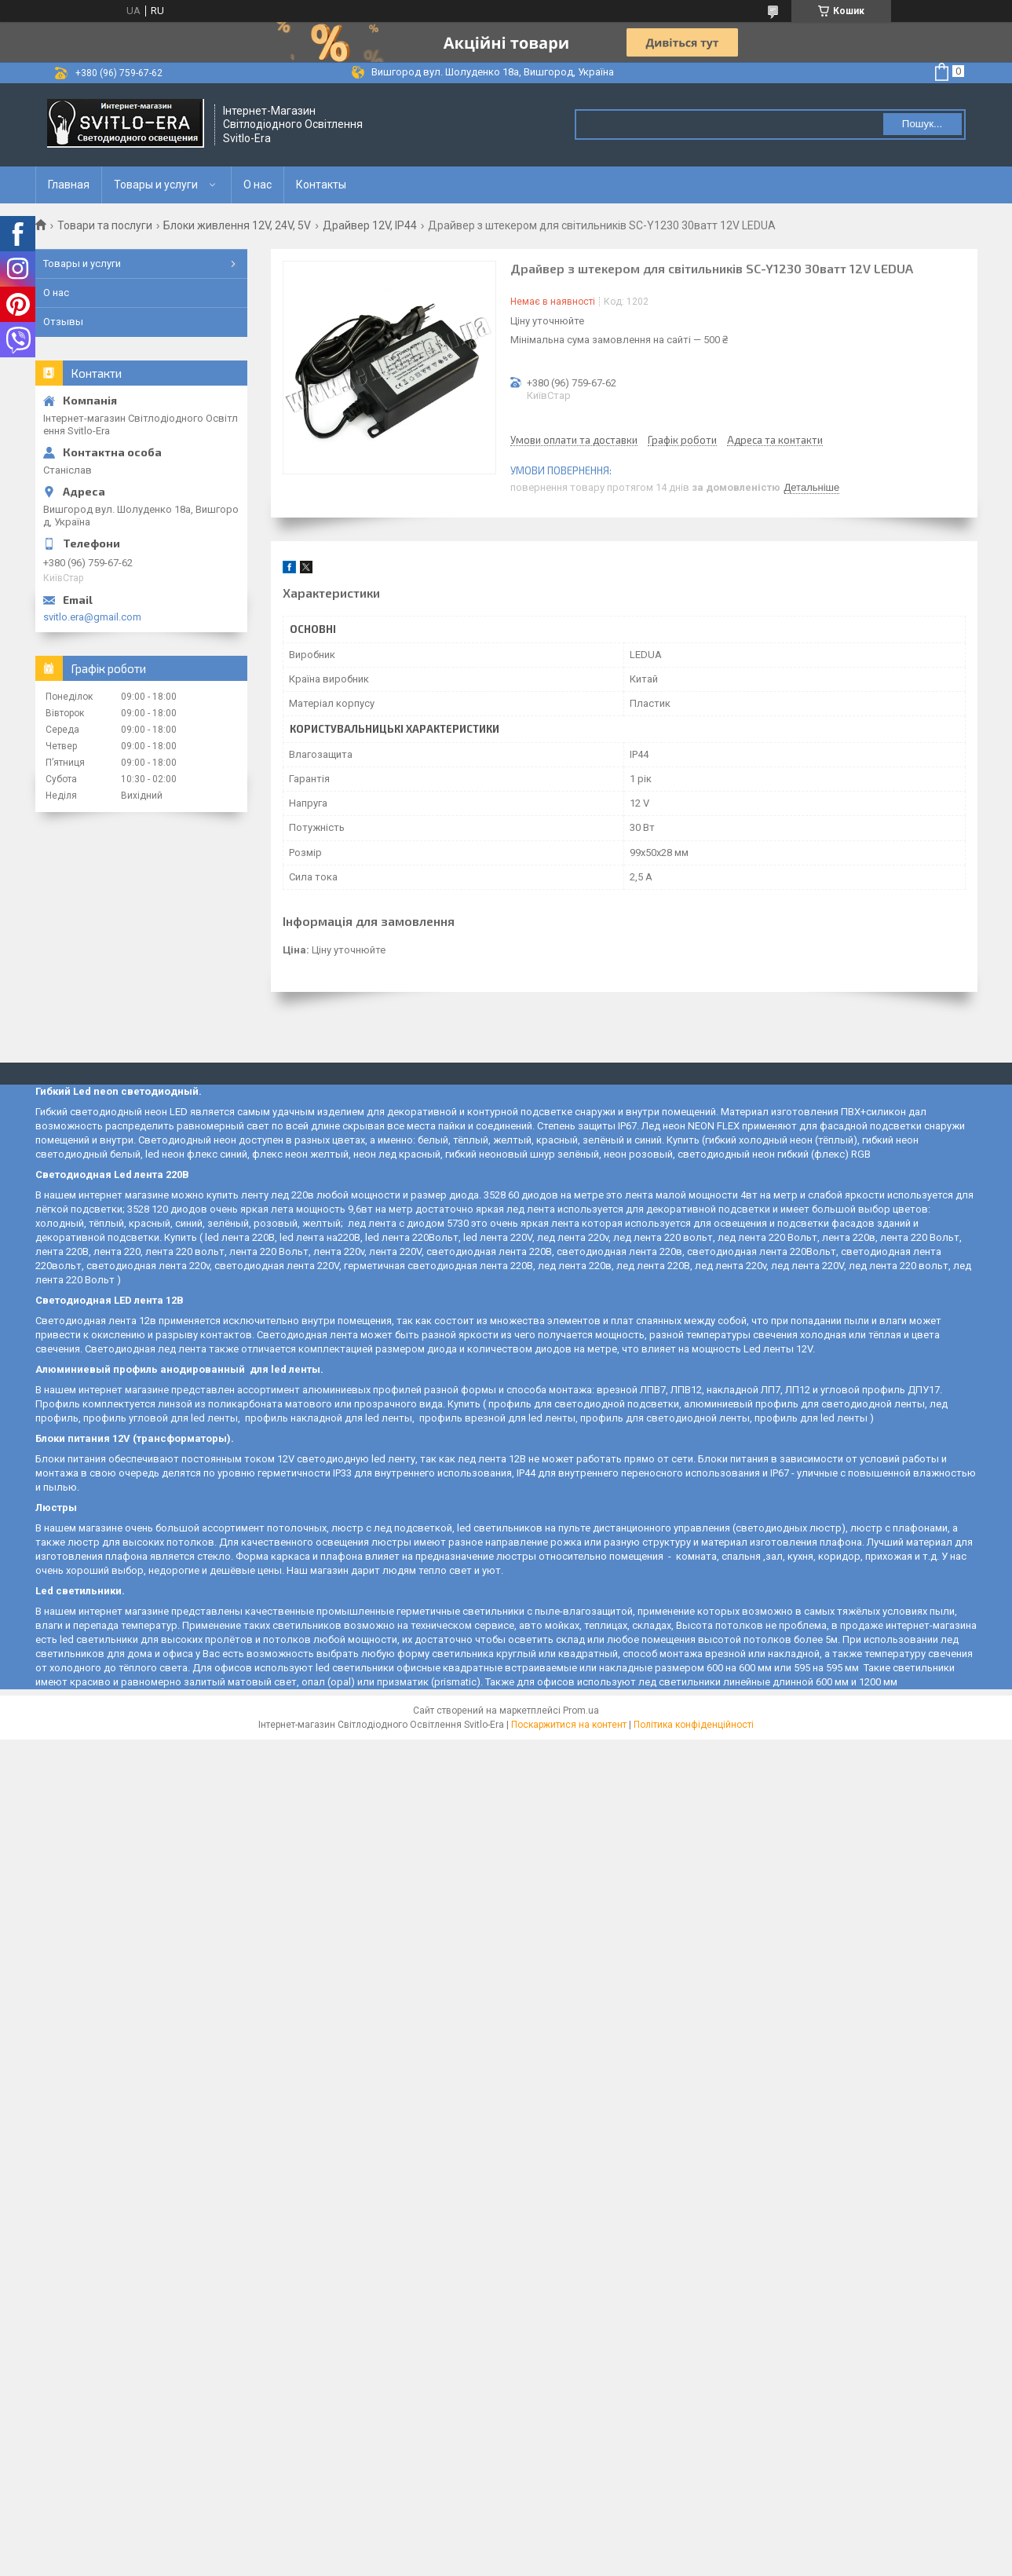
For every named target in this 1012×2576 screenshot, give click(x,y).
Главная (69, 184)
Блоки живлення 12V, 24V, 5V (237, 225)
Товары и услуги (156, 184)
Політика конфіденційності (694, 1724)
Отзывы (63, 321)
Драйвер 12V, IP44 (370, 225)
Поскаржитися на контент (569, 1724)
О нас (257, 184)
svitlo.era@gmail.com (92, 617)
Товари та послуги (104, 225)
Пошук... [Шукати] (922, 124)
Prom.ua (581, 1710)
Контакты (321, 184)
